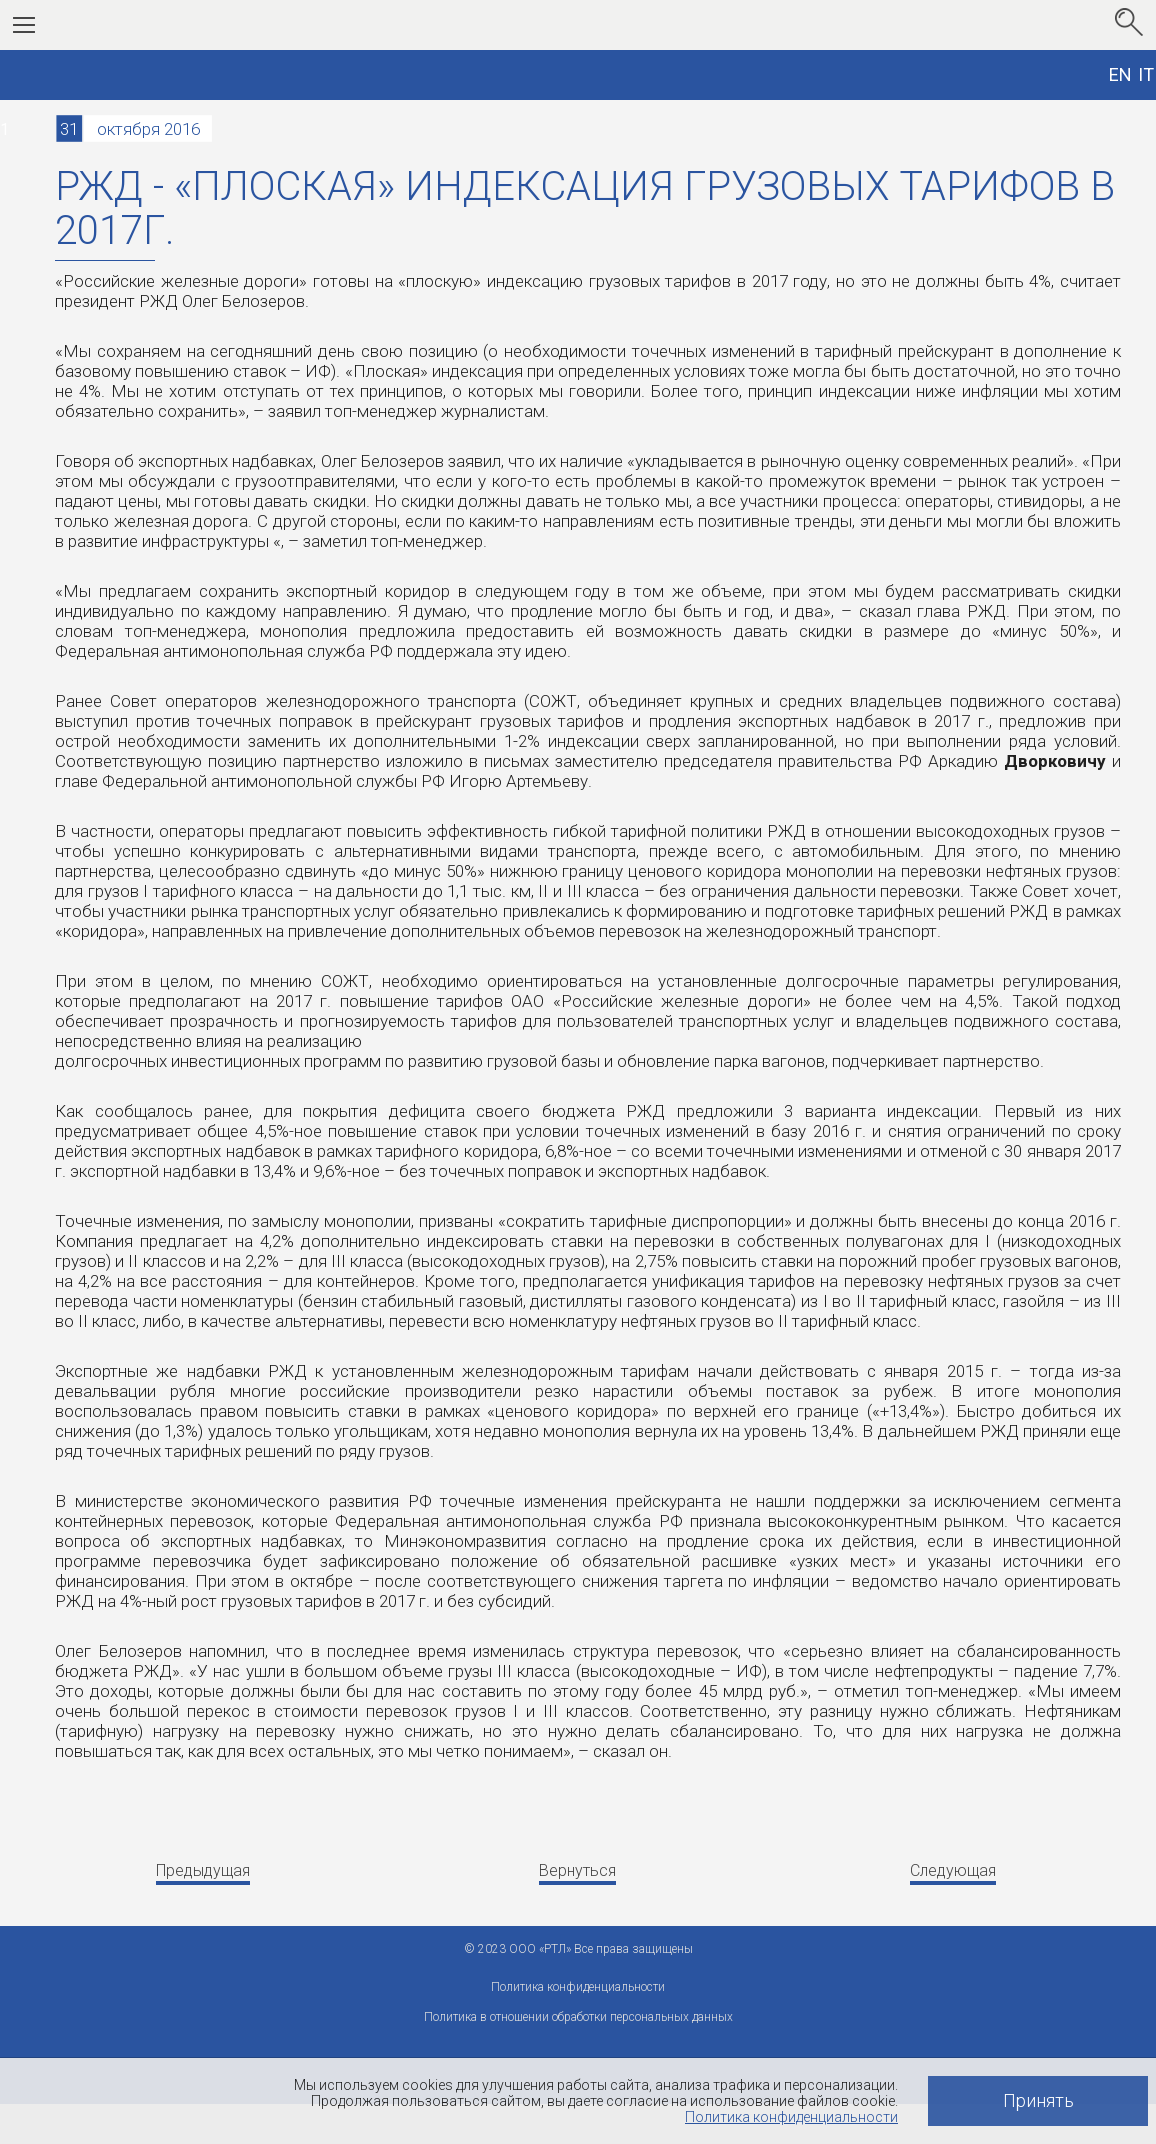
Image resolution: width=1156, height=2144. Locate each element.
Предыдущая (203, 1870)
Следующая (953, 1870)
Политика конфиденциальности (791, 2117)
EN (1120, 74)
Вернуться (577, 1870)
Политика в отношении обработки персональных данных (578, 2017)
